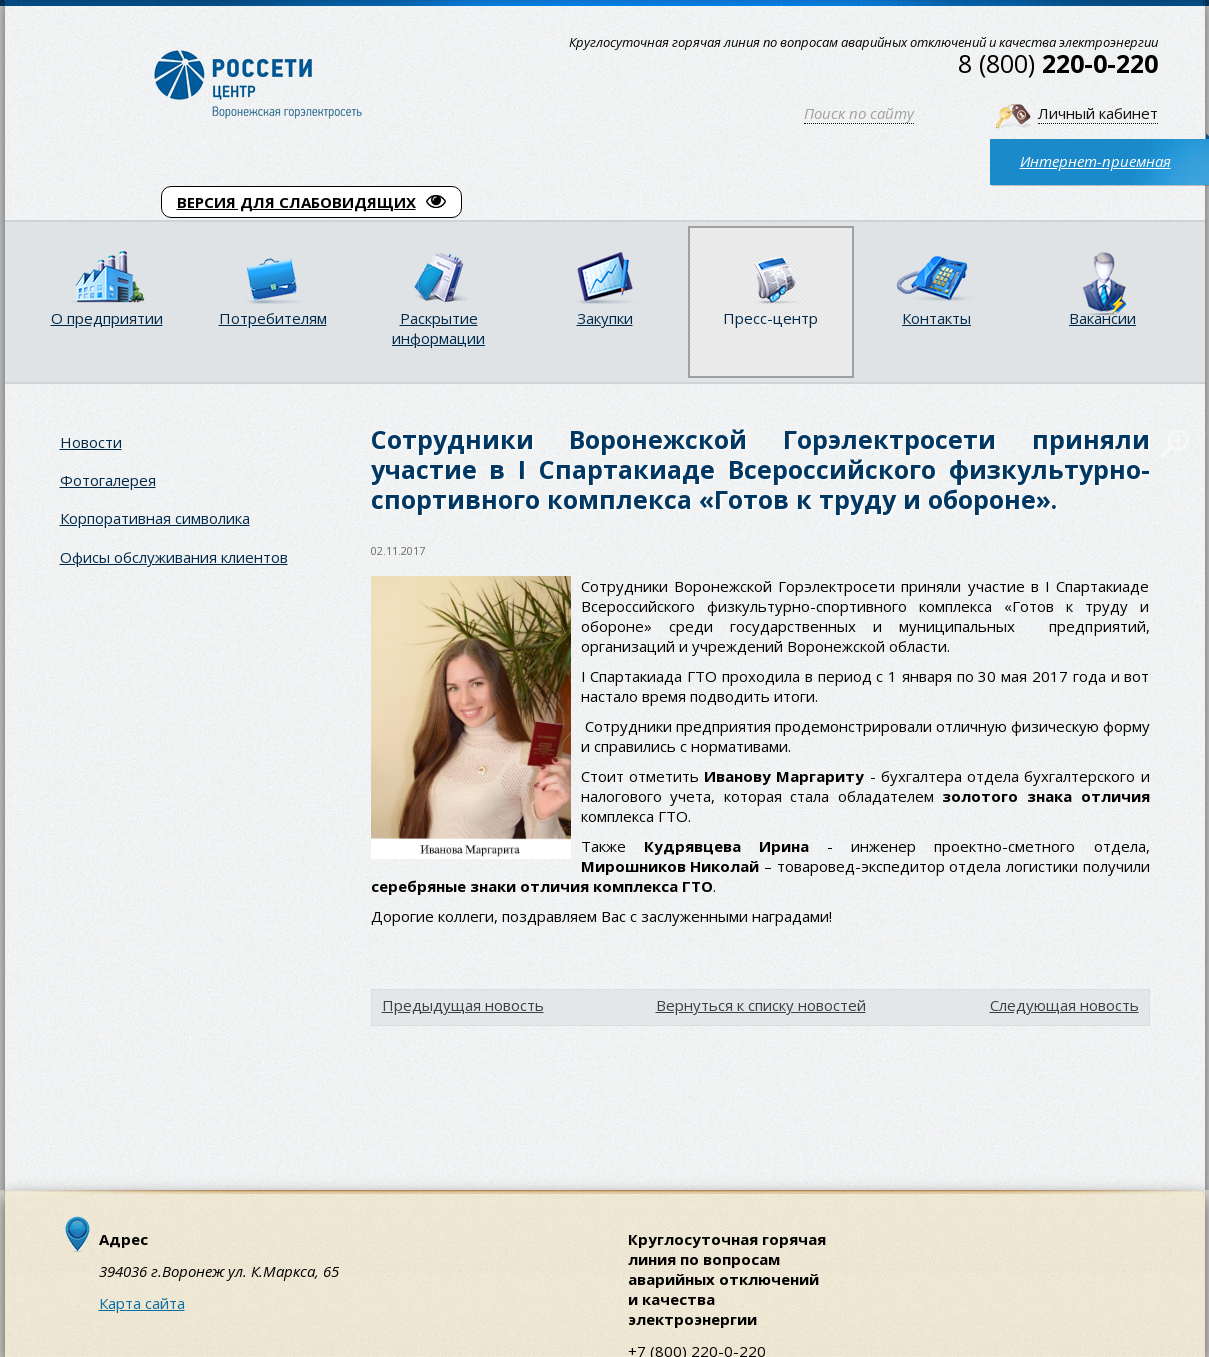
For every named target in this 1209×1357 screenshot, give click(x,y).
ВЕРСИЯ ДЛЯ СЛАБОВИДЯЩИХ (311, 202)
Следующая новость (1064, 1005)
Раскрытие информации (438, 328)
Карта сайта (142, 1303)
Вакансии (1102, 318)
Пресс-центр (770, 318)
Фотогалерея (108, 480)
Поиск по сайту (859, 113)
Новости (91, 442)
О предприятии (107, 318)
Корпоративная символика (155, 518)
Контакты (936, 318)
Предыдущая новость (463, 1005)
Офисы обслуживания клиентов (174, 557)
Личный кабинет (1098, 113)
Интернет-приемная (1095, 161)
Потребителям (273, 318)
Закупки (605, 318)
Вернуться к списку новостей (761, 1005)
